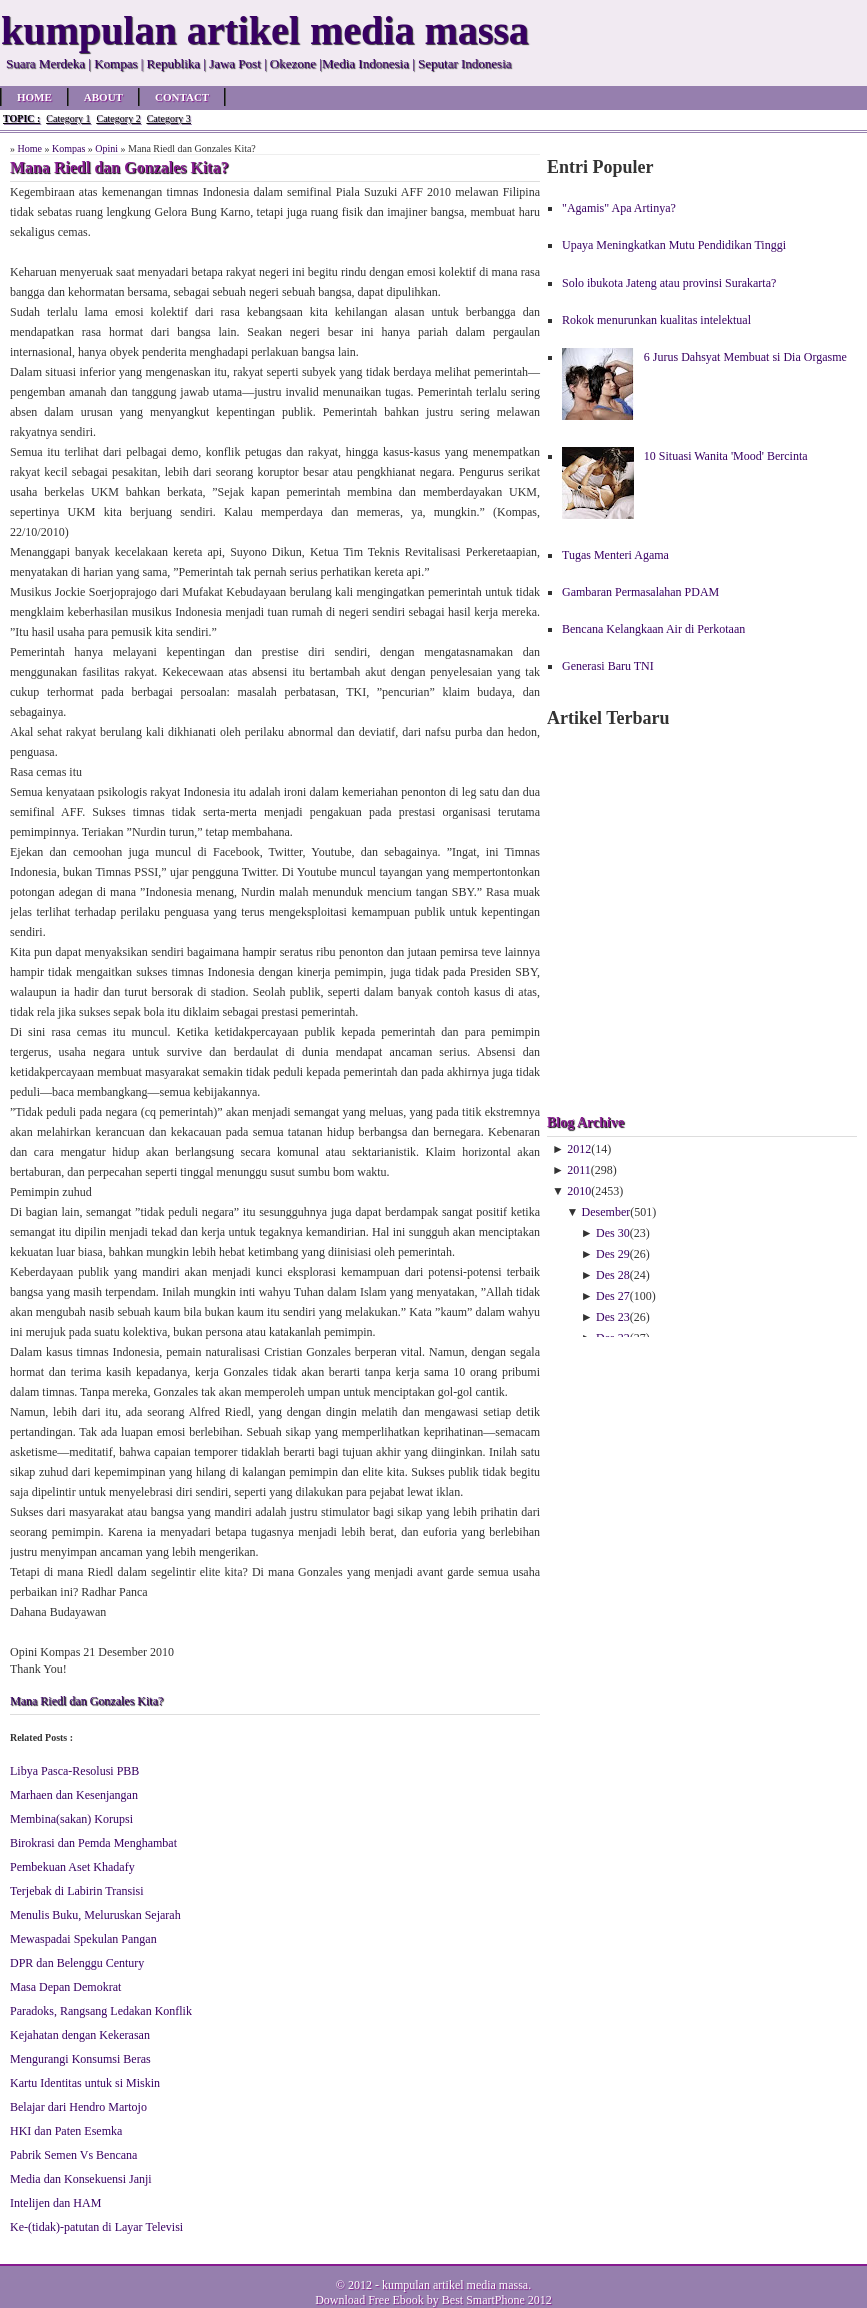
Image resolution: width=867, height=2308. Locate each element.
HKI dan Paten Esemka (66, 2131)
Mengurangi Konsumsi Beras (80, 2059)
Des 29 (613, 1254)
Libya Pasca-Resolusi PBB (74, 1771)
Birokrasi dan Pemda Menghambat (93, 1843)
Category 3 (169, 118)
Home (34, 97)
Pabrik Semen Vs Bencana (73, 2155)
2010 (579, 1191)
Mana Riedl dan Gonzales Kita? (86, 1701)
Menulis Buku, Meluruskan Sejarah (95, 1915)
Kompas (68, 148)
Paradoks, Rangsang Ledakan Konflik (101, 2011)
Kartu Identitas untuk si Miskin (85, 2083)
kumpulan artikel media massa (455, 2285)
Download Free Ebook (369, 2300)
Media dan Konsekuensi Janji (81, 2179)
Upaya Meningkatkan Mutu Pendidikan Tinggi (674, 245)
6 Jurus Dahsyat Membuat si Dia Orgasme (745, 357)
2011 (579, 1170)
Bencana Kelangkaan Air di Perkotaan (653, 629)
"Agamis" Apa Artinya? (619, 208)
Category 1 (68, 118)
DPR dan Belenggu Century (77, 1963)
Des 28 (613, 1275)
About (103, 97)
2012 (579, 1149)
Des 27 (613, 1296)
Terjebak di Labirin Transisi (76, 1891)
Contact (182, 97)
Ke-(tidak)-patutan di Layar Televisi (96, 2227)
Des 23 (613, 1317)
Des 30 (613, 1233)
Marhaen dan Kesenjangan (74, 1795)
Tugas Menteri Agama (615, 555)
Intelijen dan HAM (55, 2203)
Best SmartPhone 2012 (497, 2300)
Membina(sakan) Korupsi (71, 1819)
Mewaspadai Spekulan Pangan (83, 1939)
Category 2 (118, 118)
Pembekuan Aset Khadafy (72, 1867)
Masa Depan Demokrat (65, 1987)
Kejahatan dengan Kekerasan (80, 2035)
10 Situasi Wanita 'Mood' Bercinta (726, 456)
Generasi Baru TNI (608, 666)
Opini (106, 148)
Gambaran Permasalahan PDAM (640, 592)
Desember (606, 1212)
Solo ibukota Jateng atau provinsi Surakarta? (669, 283)
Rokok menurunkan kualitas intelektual (656, 320)
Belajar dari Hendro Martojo (78, 2107)
